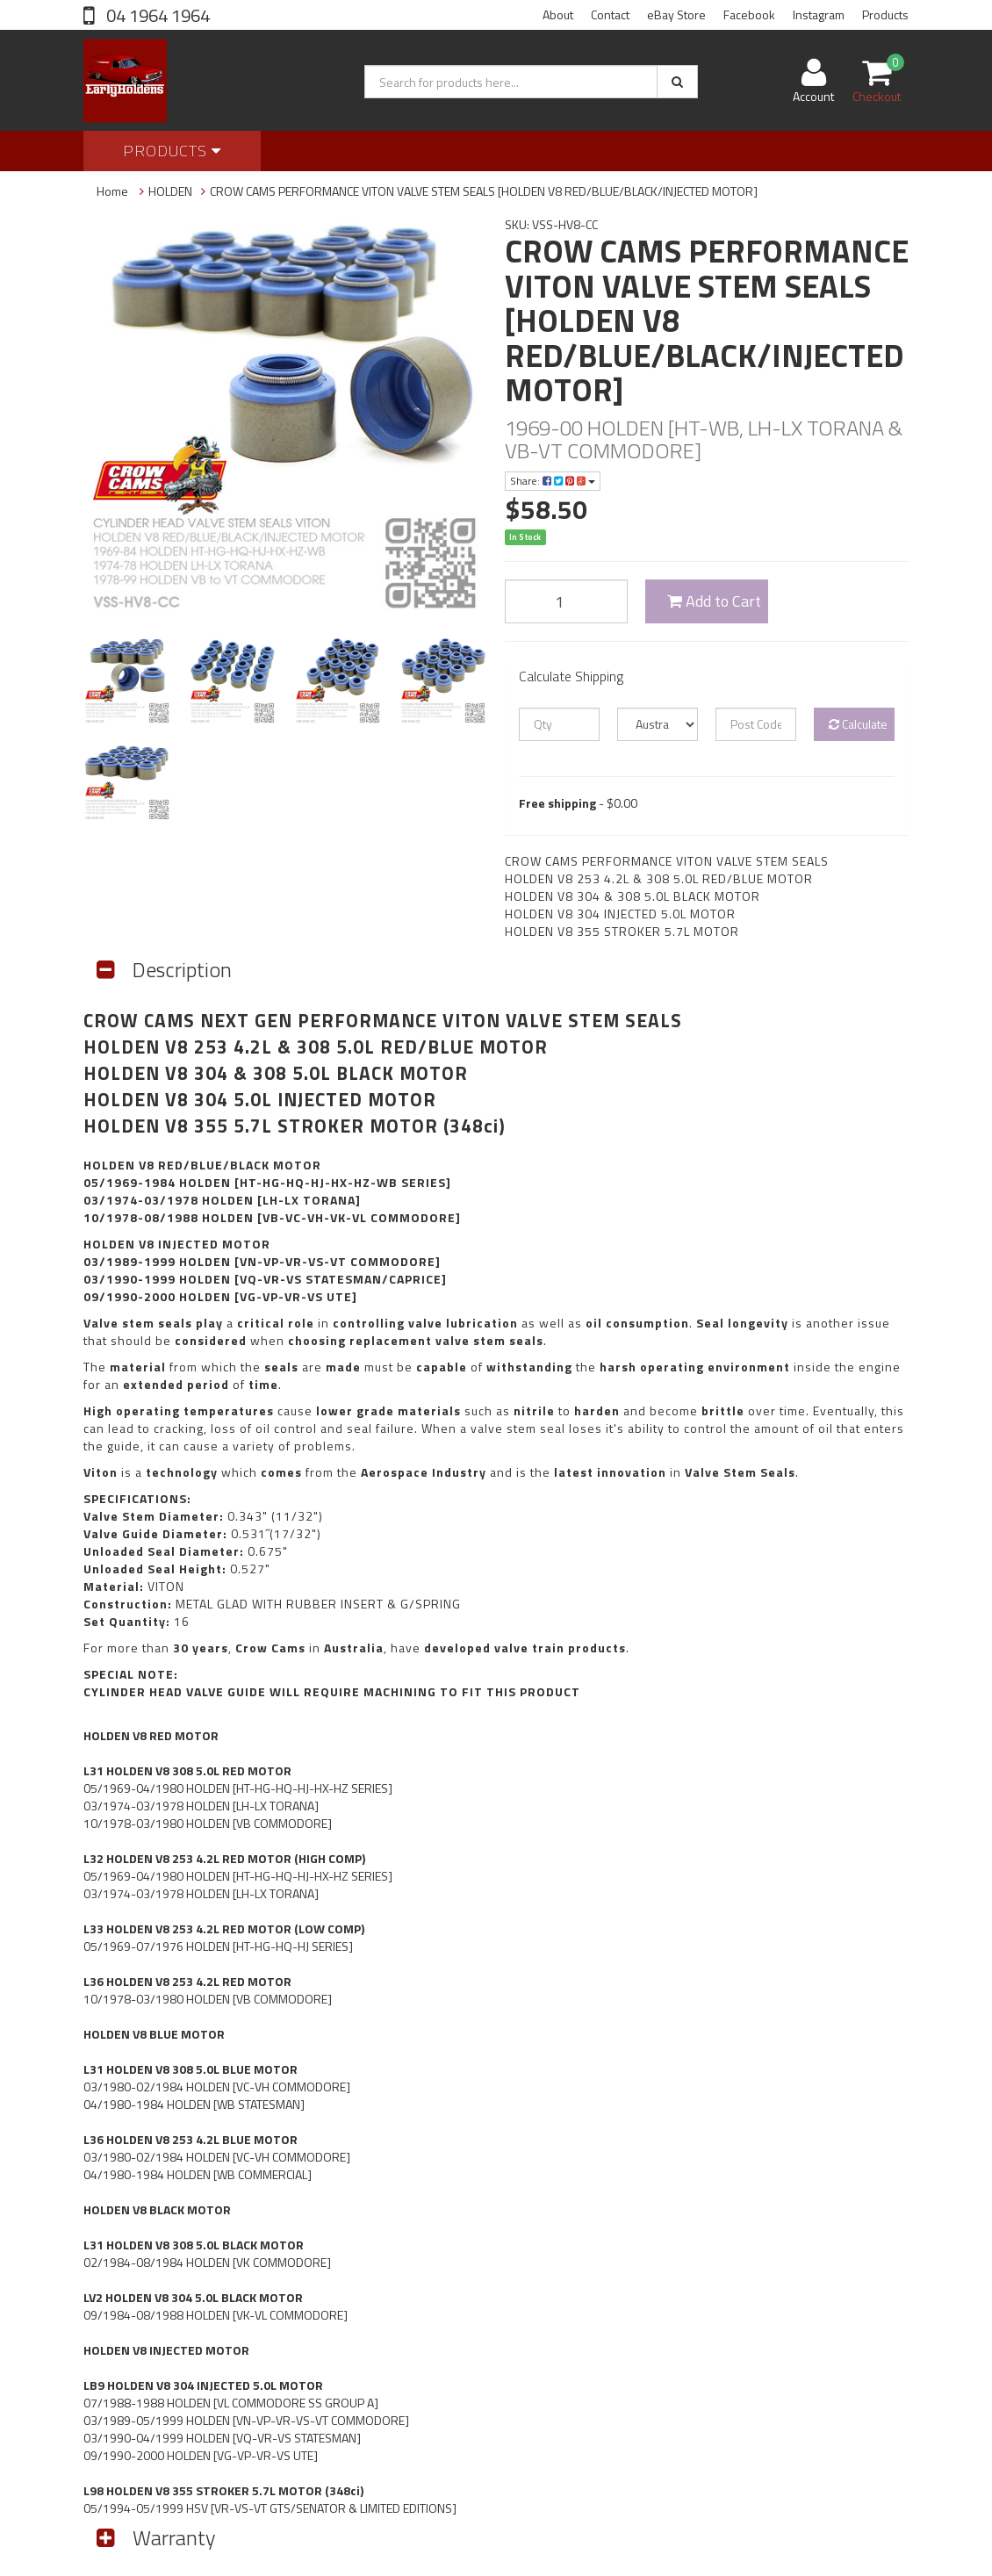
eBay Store (676, 14)
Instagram (819, 14)
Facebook (749, 14)
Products (885, 14)
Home (112, 191)
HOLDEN (170, 191)
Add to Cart (714, 601)
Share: (552, 480)
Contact (610, 14)
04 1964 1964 (156, 15)
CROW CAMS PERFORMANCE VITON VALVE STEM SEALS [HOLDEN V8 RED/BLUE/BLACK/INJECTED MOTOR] (484, 191)
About (558, 14)
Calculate (858, 724)
